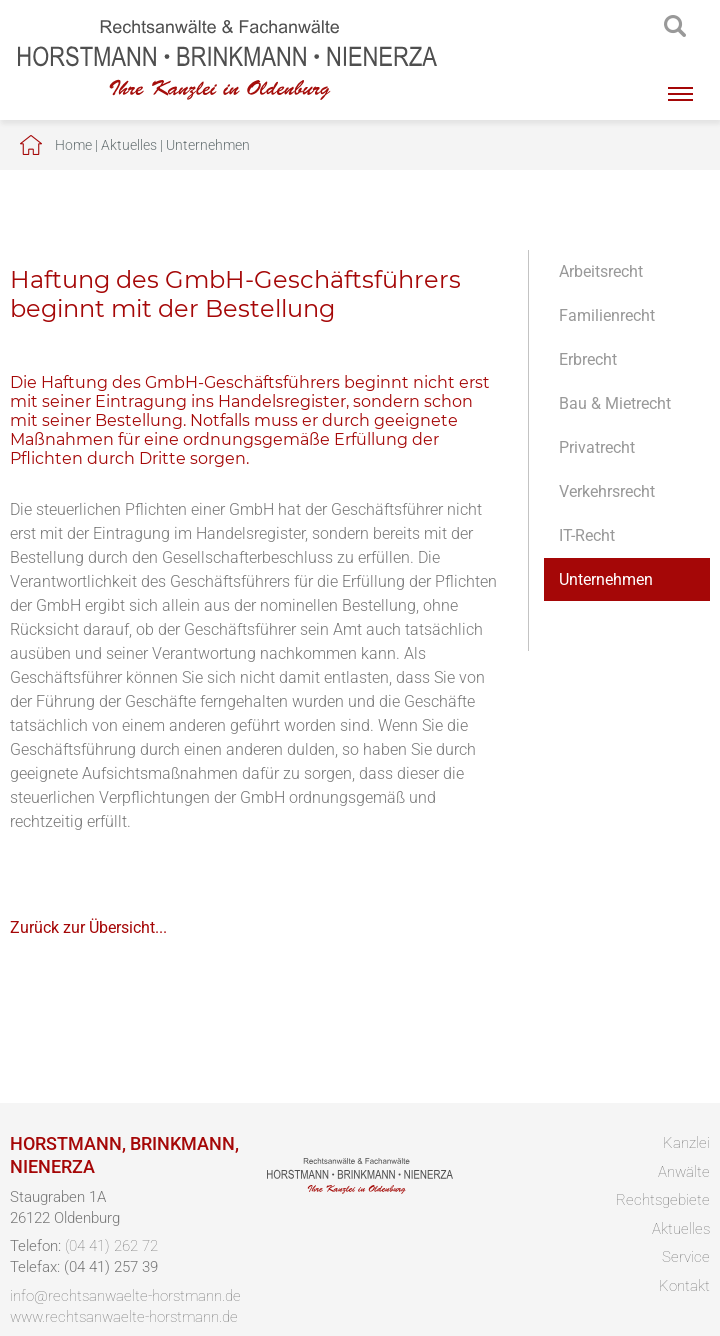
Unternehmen (208, 145)
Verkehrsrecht (607, 491)
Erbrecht (588, 359)
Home (73, 145)
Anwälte (684, 1172)
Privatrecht (597, 447)
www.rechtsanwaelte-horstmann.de (124, 1317)
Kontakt (684, 1286)
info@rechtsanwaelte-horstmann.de (125, 1296)
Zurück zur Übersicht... (88, 927)
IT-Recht (587, 535)
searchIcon (675, 27)
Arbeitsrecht (601, 271)
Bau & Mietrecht (615, 403)
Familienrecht (607, 315)
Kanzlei (686, 1143)
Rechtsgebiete (663, 1200)
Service (686, 1257)
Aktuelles (129, 145)
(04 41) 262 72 (111, 1246)
